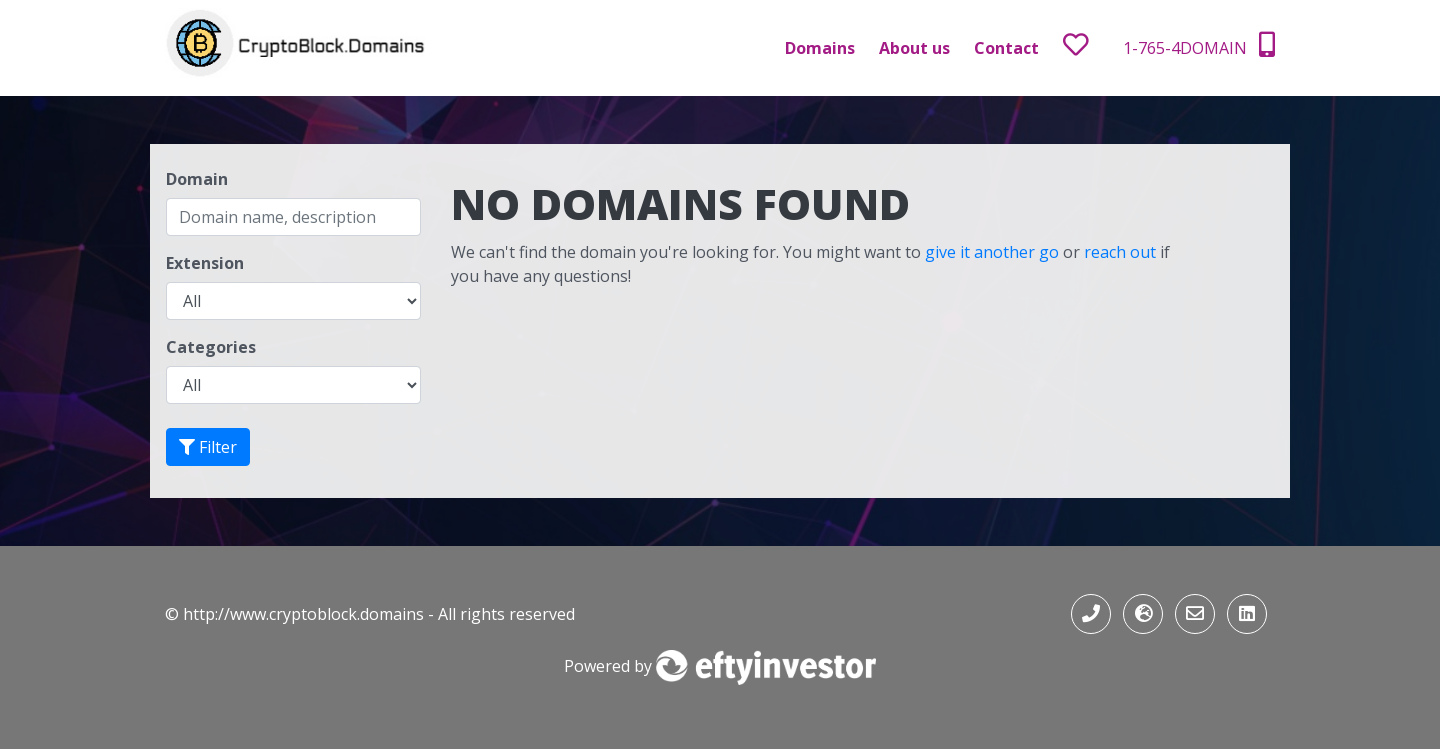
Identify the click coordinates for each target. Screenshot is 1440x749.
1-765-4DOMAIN (1199, 45)
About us (914, 48)
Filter (208, 447)
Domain (197, 179)
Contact (1006, 48)
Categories (211, 347)
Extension (205, 263)
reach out (1120, 252)
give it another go (992, 252)
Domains (820, 48)
